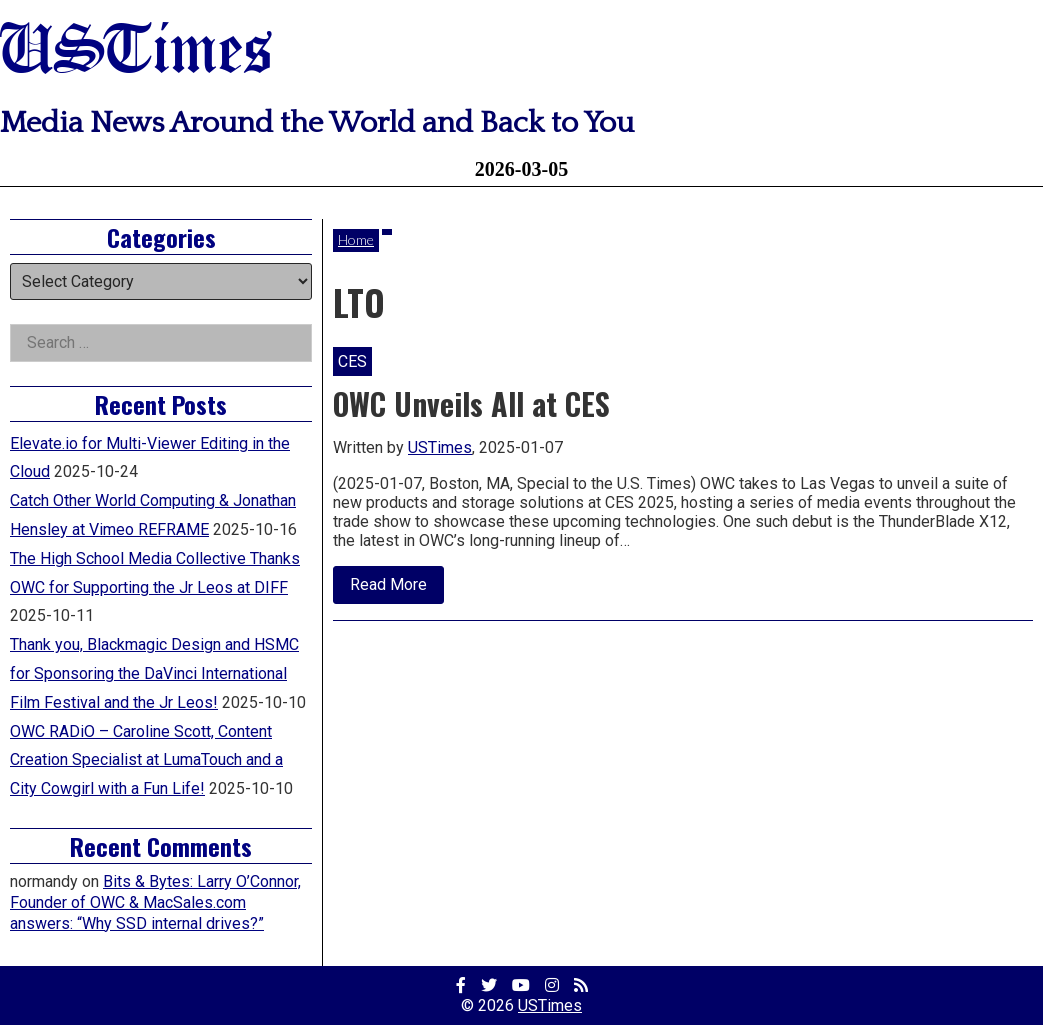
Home (356, 239)
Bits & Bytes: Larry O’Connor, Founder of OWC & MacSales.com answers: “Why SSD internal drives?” (155, 902)
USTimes (136, 52)
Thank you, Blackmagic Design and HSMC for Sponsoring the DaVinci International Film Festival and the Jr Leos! (154, 673)
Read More (397, 589)
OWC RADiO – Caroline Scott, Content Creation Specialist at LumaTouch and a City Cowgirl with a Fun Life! (146, 760)
